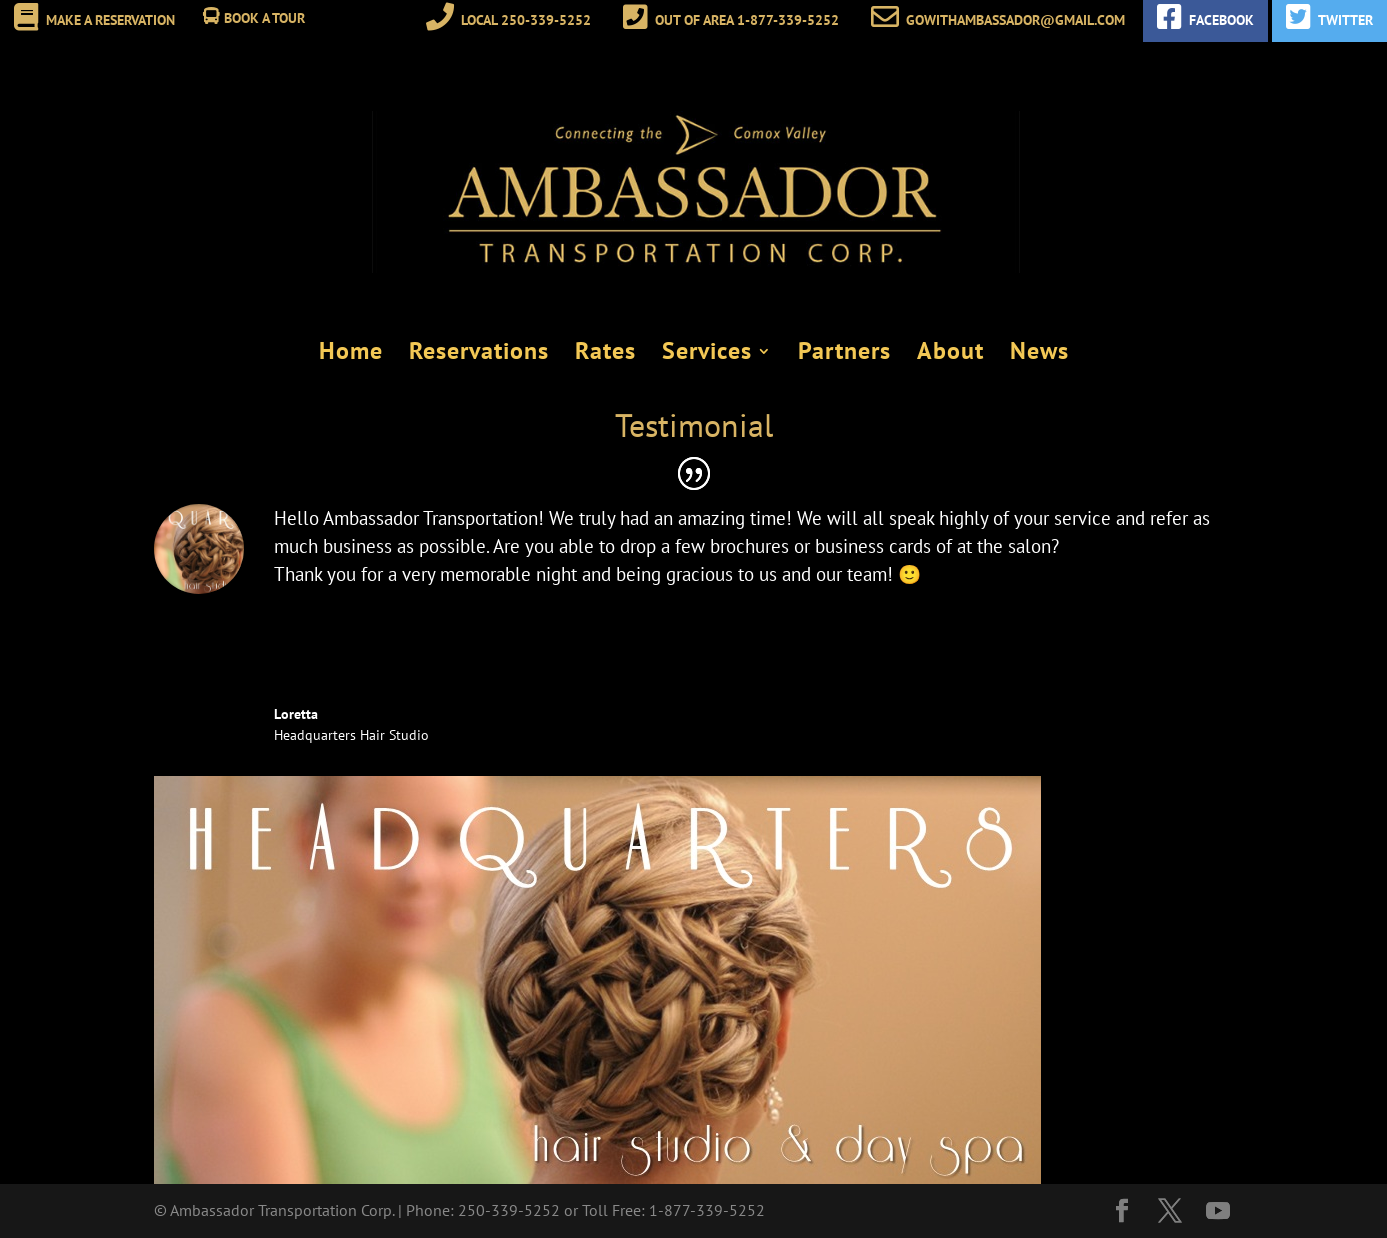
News (1039, 354)
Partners (844, 354)
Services (707, 354)
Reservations (479, 354)
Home (351, 354)
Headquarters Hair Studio (351, 735)
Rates (605, 354)
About (950, 354)
